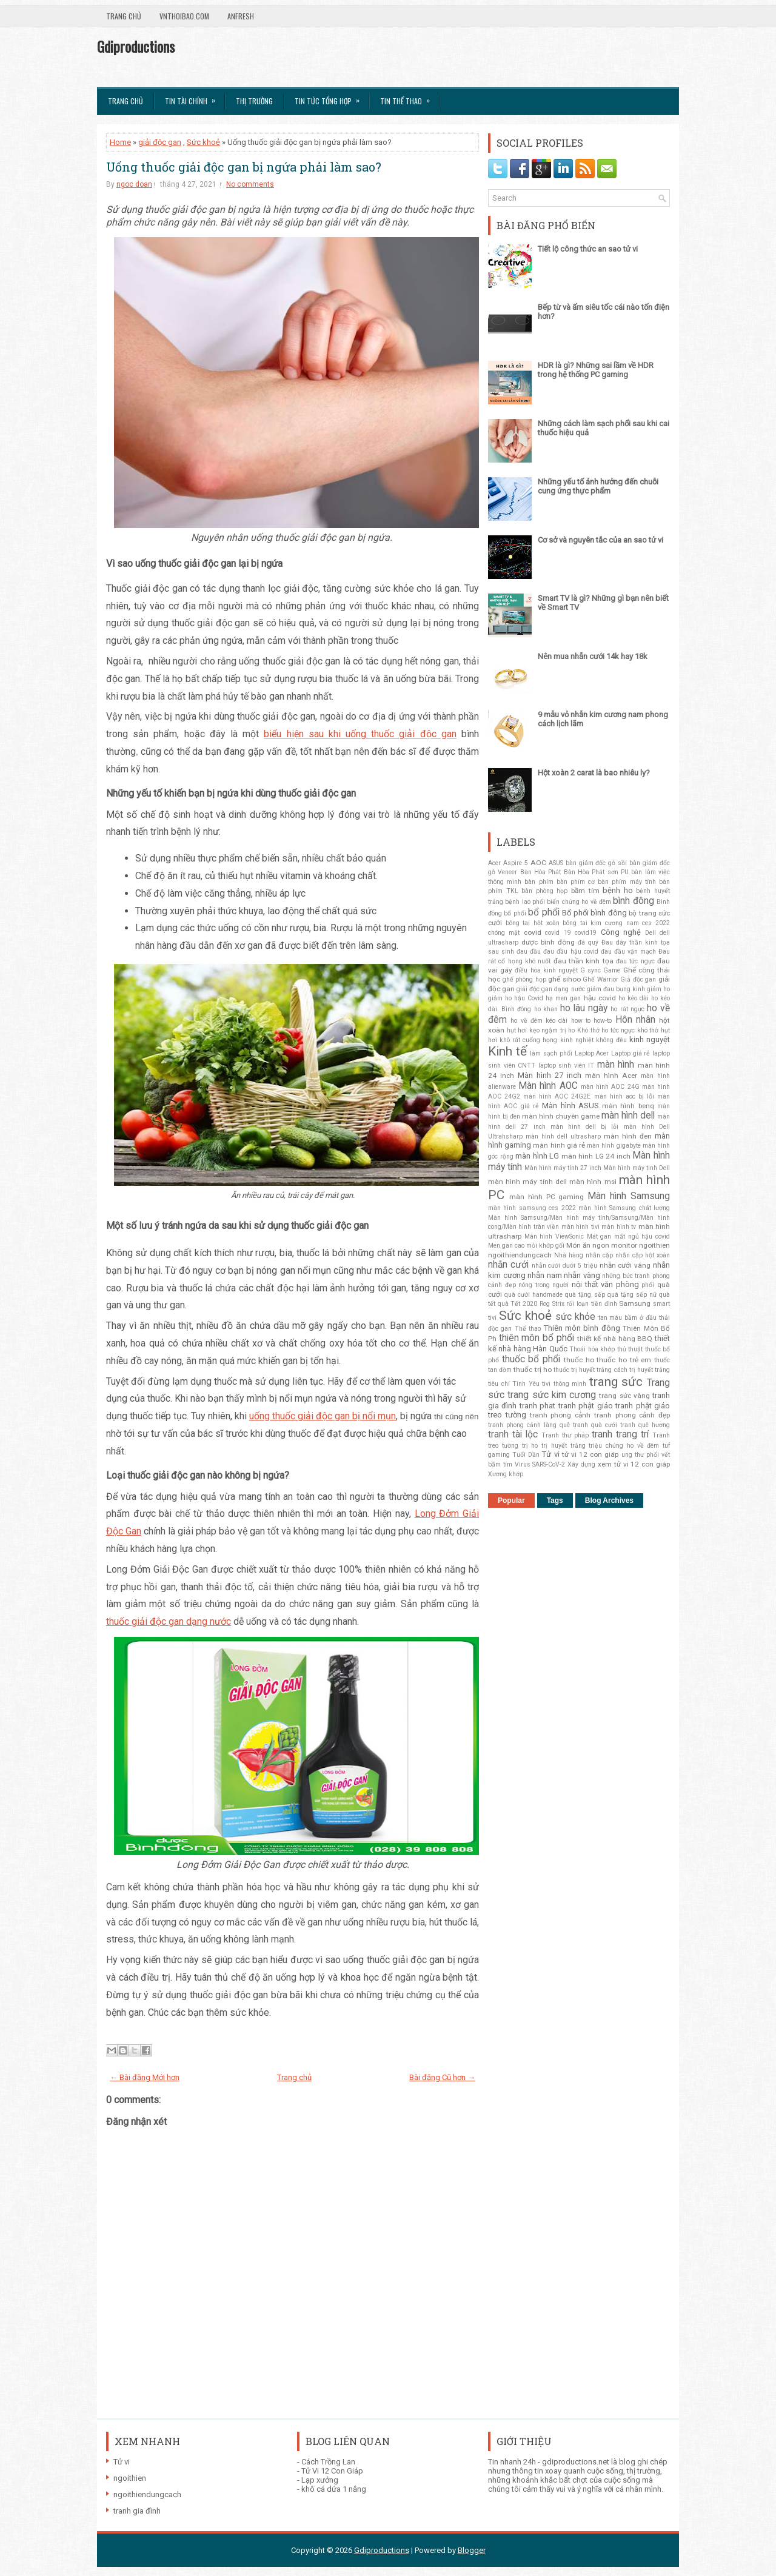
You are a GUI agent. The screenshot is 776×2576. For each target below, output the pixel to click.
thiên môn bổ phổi (536, 1338)
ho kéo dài (633, 998)
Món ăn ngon (587, 1245)
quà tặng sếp (584, 1295)
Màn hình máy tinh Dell (636, 1168)
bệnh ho (618, 890)
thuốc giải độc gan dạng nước (168, 1621)
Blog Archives (609, 1500)
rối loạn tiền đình (591, 1304)
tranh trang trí (620, 1434)
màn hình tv (618, 1227)
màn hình (616, 1064)
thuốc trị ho (532, 1369)
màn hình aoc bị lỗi (624, 1096)
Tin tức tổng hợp (331, 97)
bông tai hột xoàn (533, 923)
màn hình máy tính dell (527, 1181)
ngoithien (654, 1245)
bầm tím (585, 890)
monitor (624, 1245)
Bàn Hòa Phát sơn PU (596, 872)
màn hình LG (537, 1155)
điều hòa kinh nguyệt (546, 970)
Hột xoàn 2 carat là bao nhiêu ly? (594, 772)
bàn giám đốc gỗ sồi (596, 863)
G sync (590, 970)
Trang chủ (123, 16)
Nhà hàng (568, 1255)
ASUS (556, 863)
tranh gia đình (137, 2510)
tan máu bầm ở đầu (627, 1318)
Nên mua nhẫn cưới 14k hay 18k (592, 656)
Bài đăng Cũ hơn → (442, 2077)
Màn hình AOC (547, 1085)
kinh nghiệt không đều (593, 1040)
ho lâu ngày (583, 1008)
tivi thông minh (564, 1384)
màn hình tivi (580, 1227)
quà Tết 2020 (517, 1304)
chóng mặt (504, 933)
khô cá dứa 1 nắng (333, 2489)
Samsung (635, 1303)
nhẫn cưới (508, 1264)
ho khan (546, 1009)
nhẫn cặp (599, 1255)
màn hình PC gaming (546, 1197)
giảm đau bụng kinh (616, 989)
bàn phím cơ (576, 882)
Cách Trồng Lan (328, 2461)
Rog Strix (552, 1304)
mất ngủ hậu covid (642, 1236)
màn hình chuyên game (561, 1116)
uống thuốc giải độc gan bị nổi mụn (322, 1416)
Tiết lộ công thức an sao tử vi (588, 248)
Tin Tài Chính (194, 97)
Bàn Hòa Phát (540, 872)
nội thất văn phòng (605, 1284)
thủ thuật (630, 1349)
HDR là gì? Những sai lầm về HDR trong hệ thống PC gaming (596, 370)
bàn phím (538, 882)
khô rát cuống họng (528, 1040)
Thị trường (254, 101)
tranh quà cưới (595, 1425)
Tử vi (550, 1454)
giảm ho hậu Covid (515, 998)
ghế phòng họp (524, 979)
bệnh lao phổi (525, 902)
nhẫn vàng (582, 1275)
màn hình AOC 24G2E (556, 1096)
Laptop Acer (592, 1053)
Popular (511, 1500)
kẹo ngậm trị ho (552, 1030)
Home (120, 142)
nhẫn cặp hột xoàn (642, 1255)
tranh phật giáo (585, 1405)
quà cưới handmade (533, 1295)
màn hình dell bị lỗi (584, 1127)
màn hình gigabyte (613, 1145)
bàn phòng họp (544, 891)
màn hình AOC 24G (610, 1087)
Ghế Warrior (600, 979)
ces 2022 (656, 923)
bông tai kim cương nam (601, 923)
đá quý (588, 942)
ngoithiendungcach (520, 1255)
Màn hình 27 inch (549, 1075)
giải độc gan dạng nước (550, 989)
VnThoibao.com (184, 16)
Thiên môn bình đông (582, 1328)
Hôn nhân (635, 1019)
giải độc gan (159, 142)
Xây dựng (581, 1464)
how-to (603, 1021)
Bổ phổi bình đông (594, 912)
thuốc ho (579, 1360)
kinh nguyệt (649, 1039)
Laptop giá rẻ (630, 1053)
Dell (650, 933)
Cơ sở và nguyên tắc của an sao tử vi (600, 539)
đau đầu (529, 951)
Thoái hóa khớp (592, 1349)
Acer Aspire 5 (508, 863)
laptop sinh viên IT (566, 1065)
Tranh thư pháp (565, 1435)
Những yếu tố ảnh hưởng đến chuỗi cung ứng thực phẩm (598, 486)
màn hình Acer (611, 1075)
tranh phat (537, 1405)
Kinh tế (507, 1051)
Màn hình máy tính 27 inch (562, 1168)
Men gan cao (506, 1246)
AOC (538, 862)
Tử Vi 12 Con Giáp (332, 2470)
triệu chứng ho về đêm (624, 1446)
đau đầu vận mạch (628, 951)
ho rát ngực (627, 1009)
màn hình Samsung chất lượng (624, 1208)
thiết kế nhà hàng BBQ (615, 1338)
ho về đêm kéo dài (538, 1021)
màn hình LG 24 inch (595, 1156)
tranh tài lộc (513, 1434)
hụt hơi (517, 1030)
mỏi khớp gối (545, 1246)
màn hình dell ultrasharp (563, 1136)
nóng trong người (543, 1285)
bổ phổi (543, 912)
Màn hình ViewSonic (554, 1236)
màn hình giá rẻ (559, 1145)
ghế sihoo (564, 979)
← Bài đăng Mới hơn (144, 2077)
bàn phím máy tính (627, 882)
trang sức (616, 1381)
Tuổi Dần (526, 1455)
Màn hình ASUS (570, 1105)
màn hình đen (628, 1136)
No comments (250, 184)
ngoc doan (134, 184)
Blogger (472, 2550)
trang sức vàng (624, 1395)
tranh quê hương (645, 1425)
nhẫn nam (544, 1275)
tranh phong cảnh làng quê (529, 1425)
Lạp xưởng (319, 2479)
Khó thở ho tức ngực (606, 1030)
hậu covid (600, 998)
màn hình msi (592, 1181)
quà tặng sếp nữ (632, 1295)
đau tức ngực (635, 961)
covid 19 (557, 933)
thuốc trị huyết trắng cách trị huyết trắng (612, 1370)
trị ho (530, 1446)
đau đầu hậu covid (570, 951)
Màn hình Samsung (628, 1196)
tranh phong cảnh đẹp (632, 1415)
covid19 (586, 933)
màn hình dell (628, 1115)
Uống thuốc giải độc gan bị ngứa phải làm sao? (243, 167)
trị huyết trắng (563, 1446)
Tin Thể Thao (409, 97)
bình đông (633, 900)
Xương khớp (505, 1474)
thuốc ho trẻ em (624, 1360)
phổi (647, 1285)
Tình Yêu (526, 1384)
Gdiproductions (136, 46)
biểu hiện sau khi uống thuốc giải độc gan (360, 734)
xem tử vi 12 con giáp (634, 1464)
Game (611, 970)
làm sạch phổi (551, 1053)
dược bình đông (548, 942)
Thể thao (528, 1329)
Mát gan (599, 1236)
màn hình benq (628, 1106)
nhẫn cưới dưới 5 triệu (564, 1266)
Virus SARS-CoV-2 (540, 1464)
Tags (555, 1500)
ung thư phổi (640, 1455)
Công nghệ (621, 932)
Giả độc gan (638, 979)
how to (580, 1021)
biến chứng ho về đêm (578, 902)
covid (532, 932)
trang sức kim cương (551, 1395)
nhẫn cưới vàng (625, 1265)
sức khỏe (575, 1316)
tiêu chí (499, 1384)
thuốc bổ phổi (531, 1359)
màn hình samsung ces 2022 (532, 1208)
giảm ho (658, 989)
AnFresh (240, 16)
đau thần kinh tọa (584, 961)
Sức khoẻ (203, 142)
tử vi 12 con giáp (590, 1454)
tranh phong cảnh (560, 1415)
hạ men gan (563, 998)
